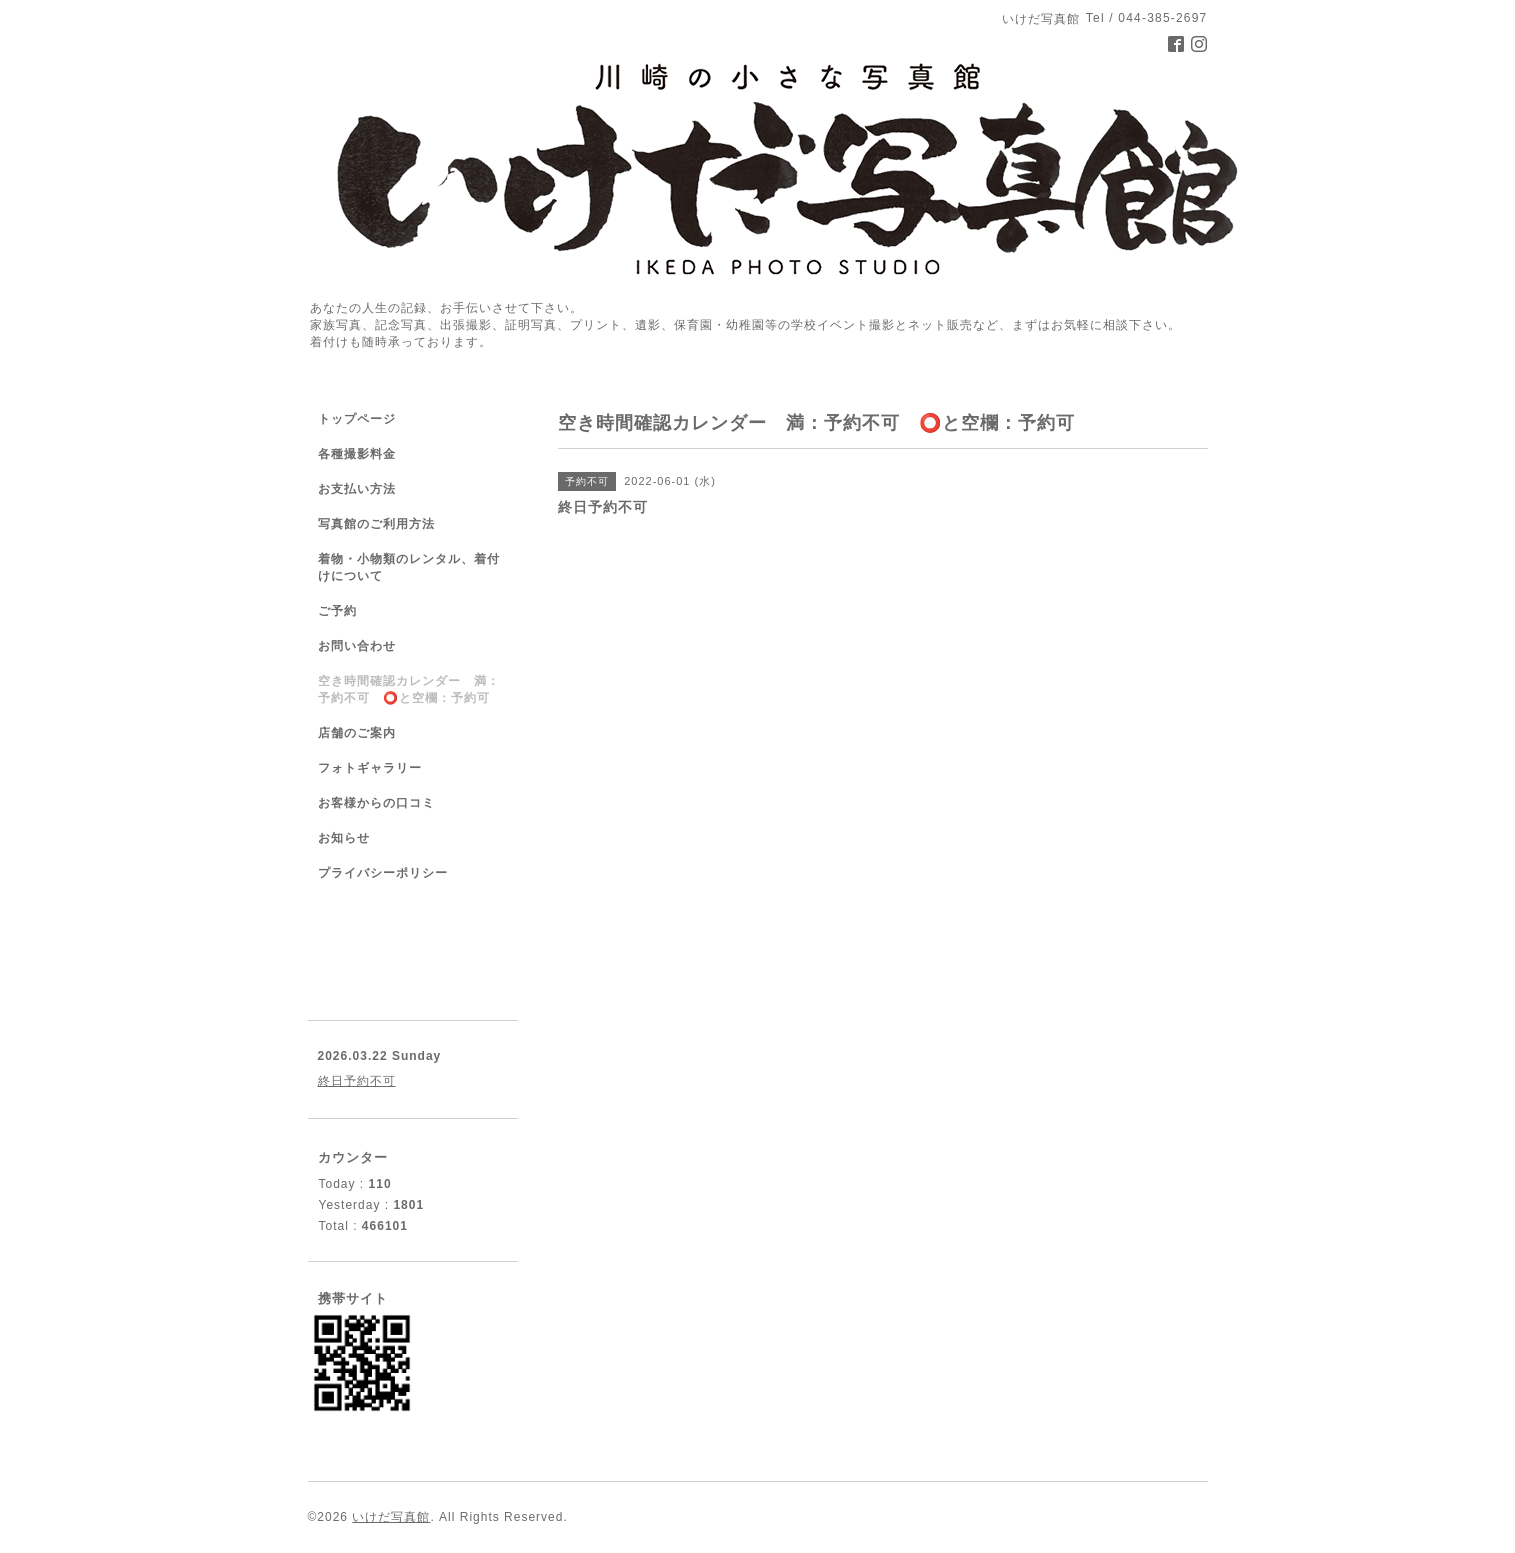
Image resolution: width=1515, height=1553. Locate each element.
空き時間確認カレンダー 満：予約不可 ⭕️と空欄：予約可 (409, 689)
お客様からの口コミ (376, 803)
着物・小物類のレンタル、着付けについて (409, 567)
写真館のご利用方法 (376, 524)
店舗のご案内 (357, 733)
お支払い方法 (357, 489)
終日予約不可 (357, 1081)
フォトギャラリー (370, 768)
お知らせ (344, 838)
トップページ (357, 419)
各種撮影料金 (357, 454)
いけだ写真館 (391, 1517)
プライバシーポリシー (383, 873)
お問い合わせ (357, 646)
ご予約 (337, 611)
